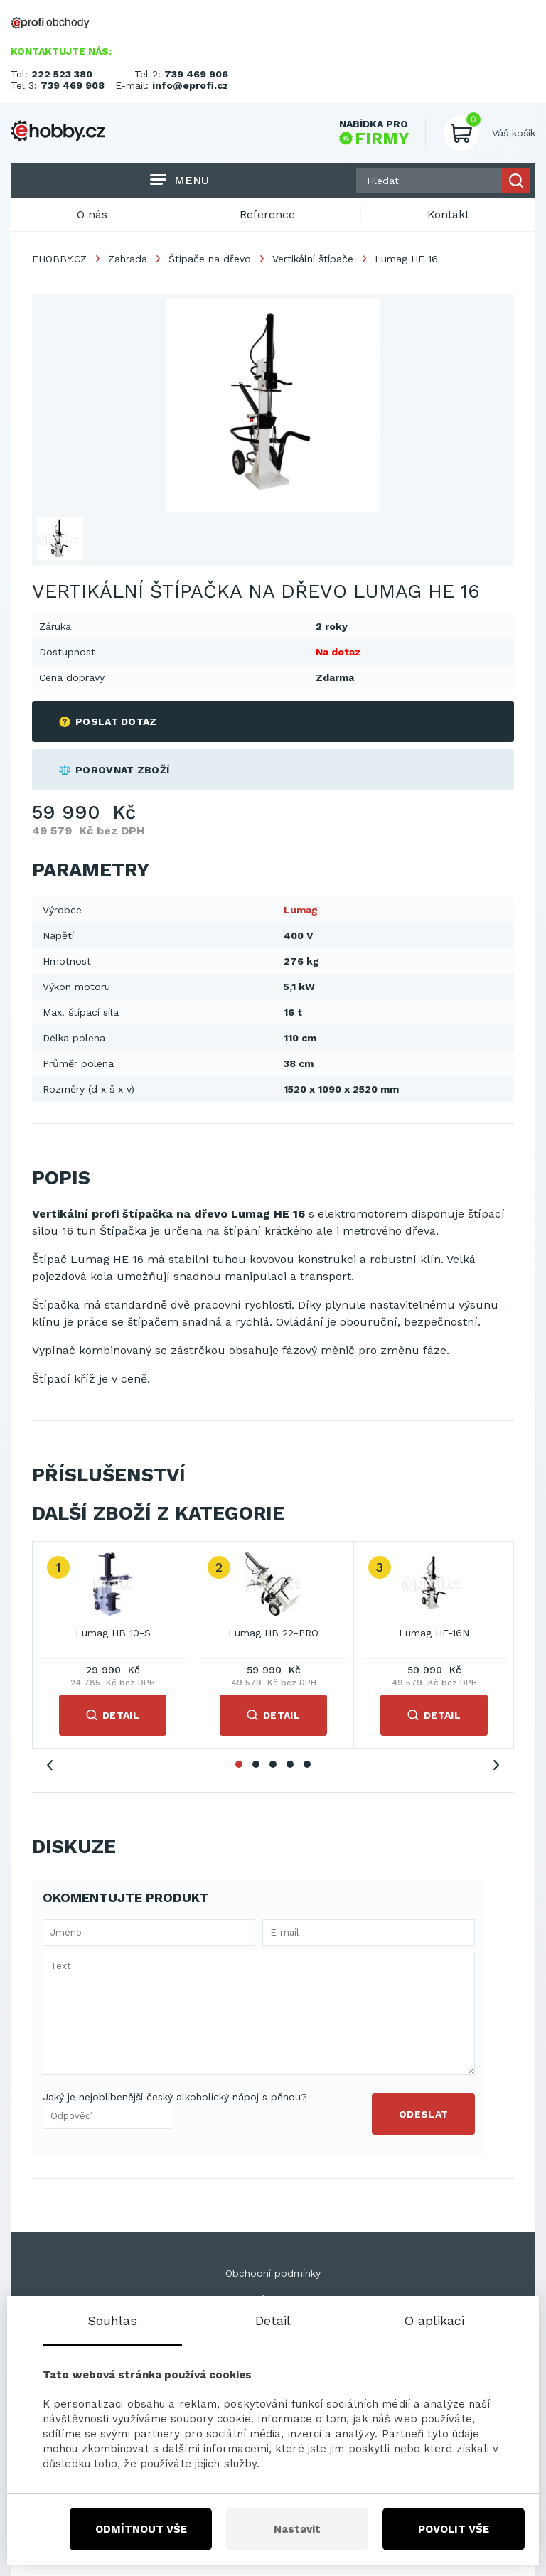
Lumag (301, 910)
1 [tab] (238, 1764)
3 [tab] (273, 1764)
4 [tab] (290, 1764)
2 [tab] (255, 1764)
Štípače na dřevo (209, 258)
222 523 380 (61, 74)
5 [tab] (307, 1764)
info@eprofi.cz (190, 85)
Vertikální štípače (312, 258)
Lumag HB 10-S (113, 1632)
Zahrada (127, 258)
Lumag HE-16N (434, 1632)
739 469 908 (73, 85)
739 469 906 (196, 74)
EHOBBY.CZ (59, 258)
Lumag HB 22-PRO (273, 1632)
